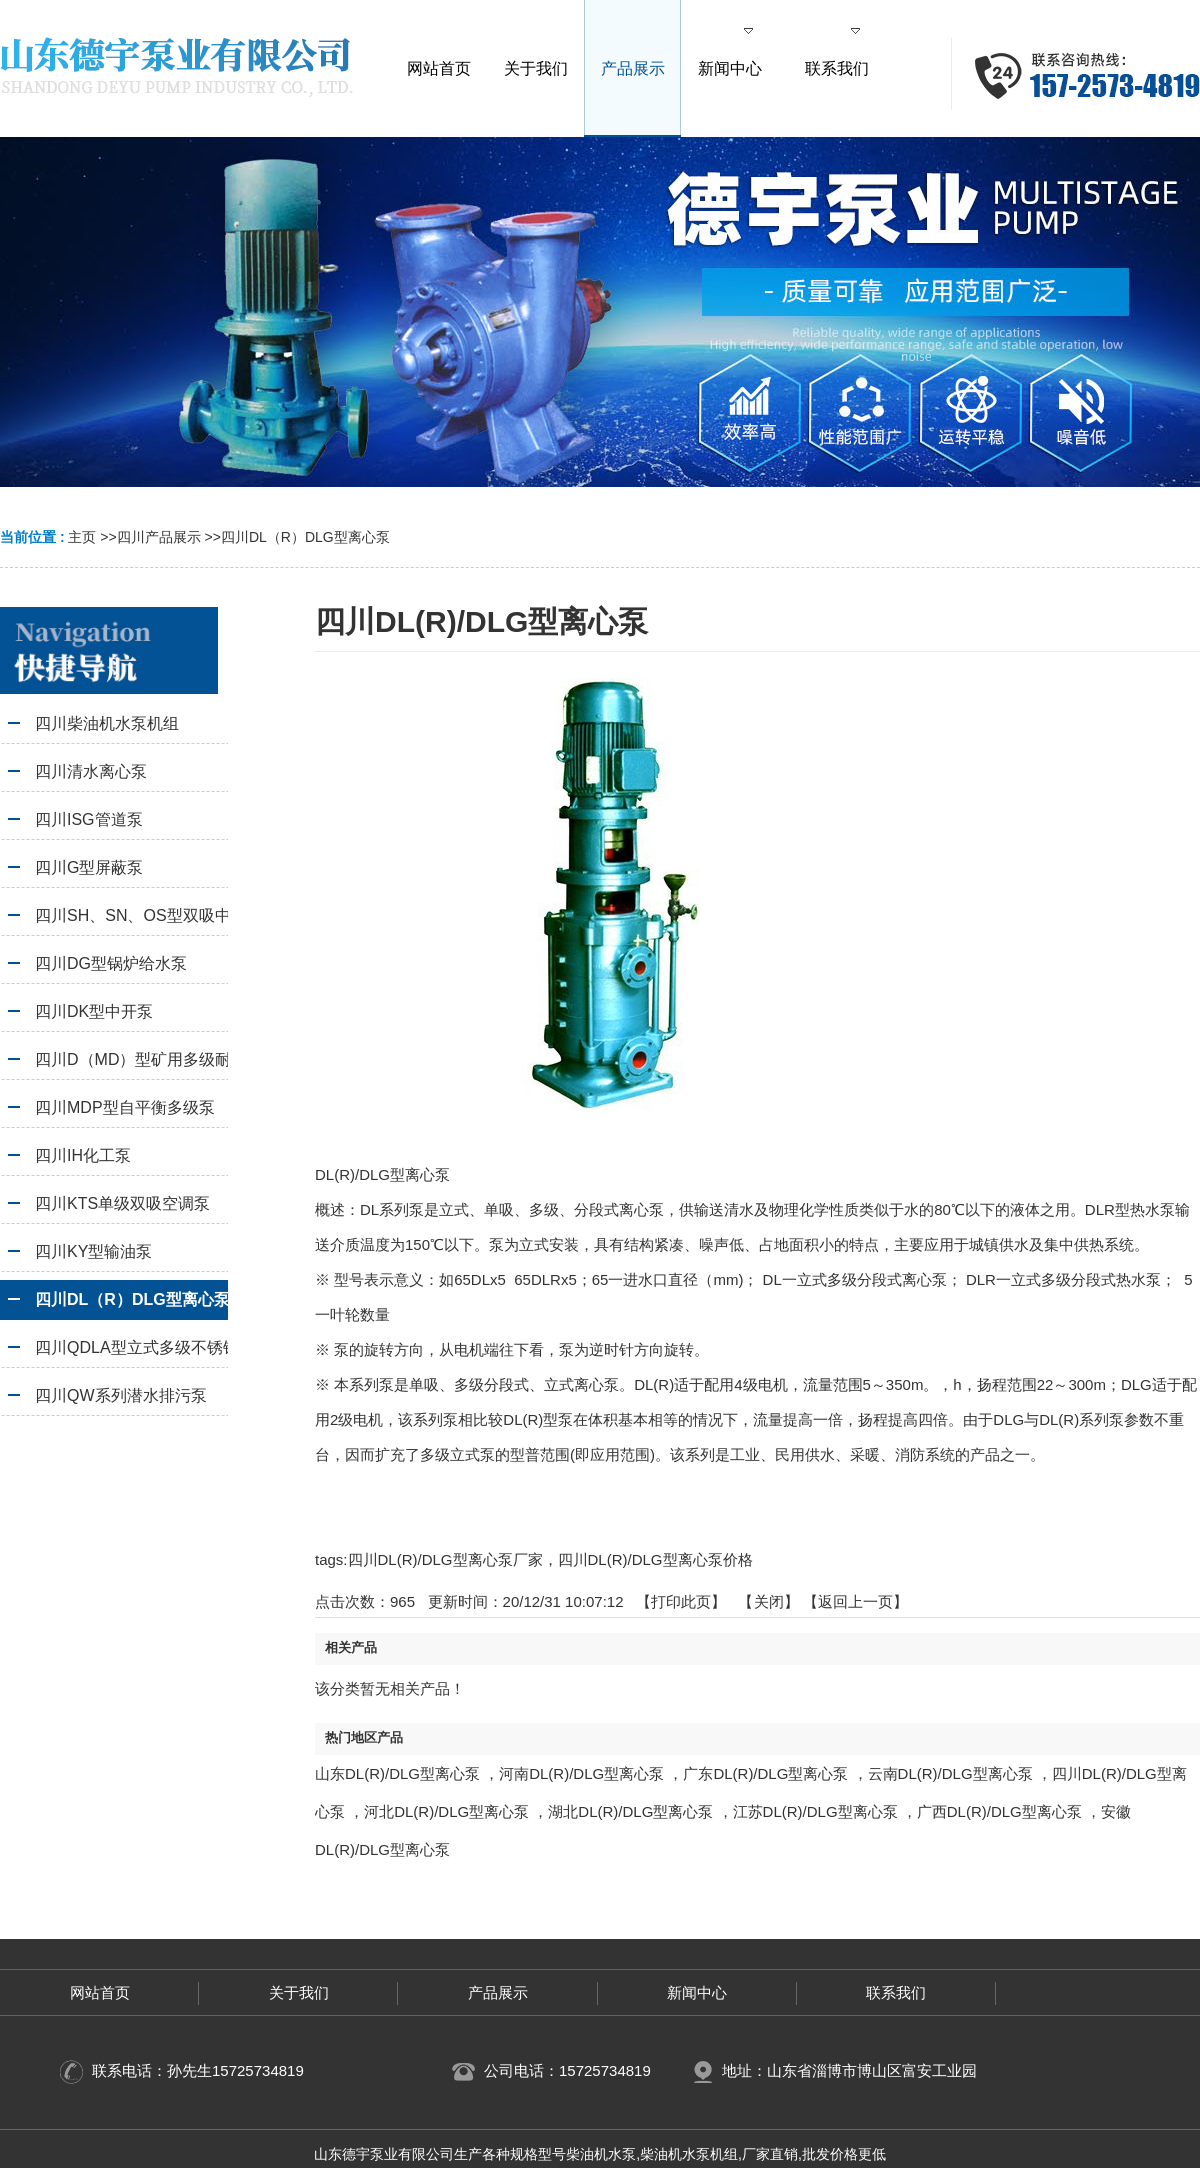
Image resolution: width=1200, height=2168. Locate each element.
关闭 (769, 1601)
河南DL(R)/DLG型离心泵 (581, 1773)
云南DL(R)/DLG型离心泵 (950, 1773)
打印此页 (681, 1601)
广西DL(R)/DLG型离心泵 (999, 1811)
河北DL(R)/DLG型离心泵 (446, 1811)
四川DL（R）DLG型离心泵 (305, 537)
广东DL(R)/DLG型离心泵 (765, 1773)
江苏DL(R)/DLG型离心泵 (815, 1811)
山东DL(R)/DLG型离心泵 (397, 1773)
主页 (82, 537)
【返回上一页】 (855, 1601)
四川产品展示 (159, 537)
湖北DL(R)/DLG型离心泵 (630, 1811)
